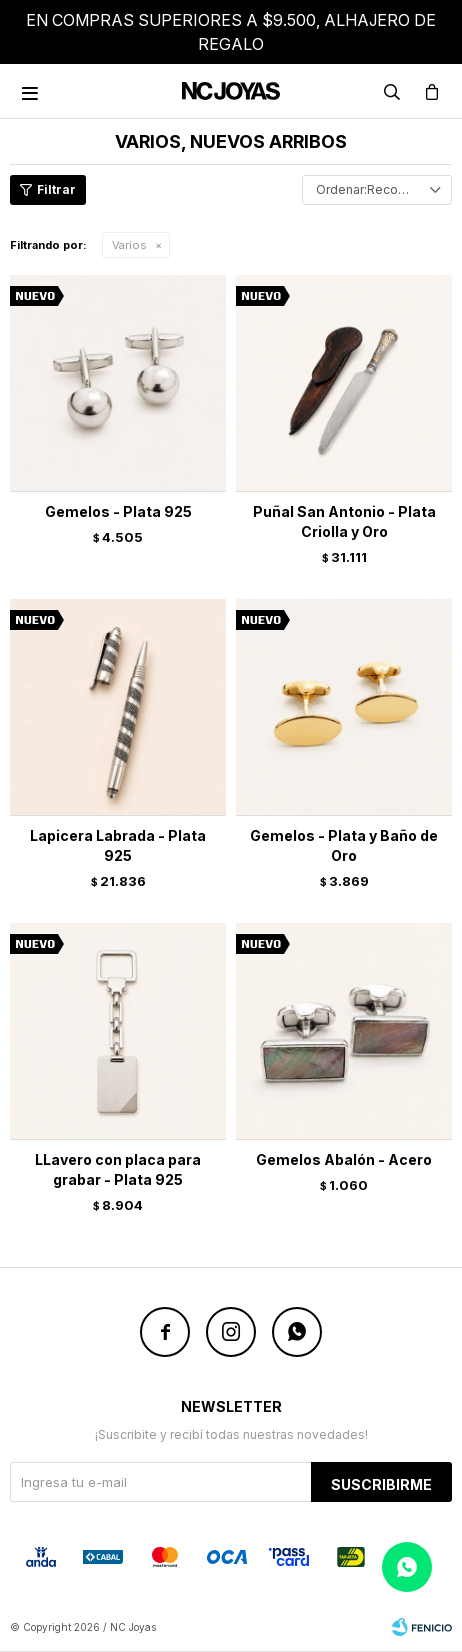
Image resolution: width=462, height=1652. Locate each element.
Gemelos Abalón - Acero (344, 1159)
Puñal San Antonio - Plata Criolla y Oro (344, 521)
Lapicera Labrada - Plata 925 (118, 845)
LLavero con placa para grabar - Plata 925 (118, 1169)
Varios (129, 245)
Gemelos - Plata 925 (118, 511)
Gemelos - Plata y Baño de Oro (344, 845)
